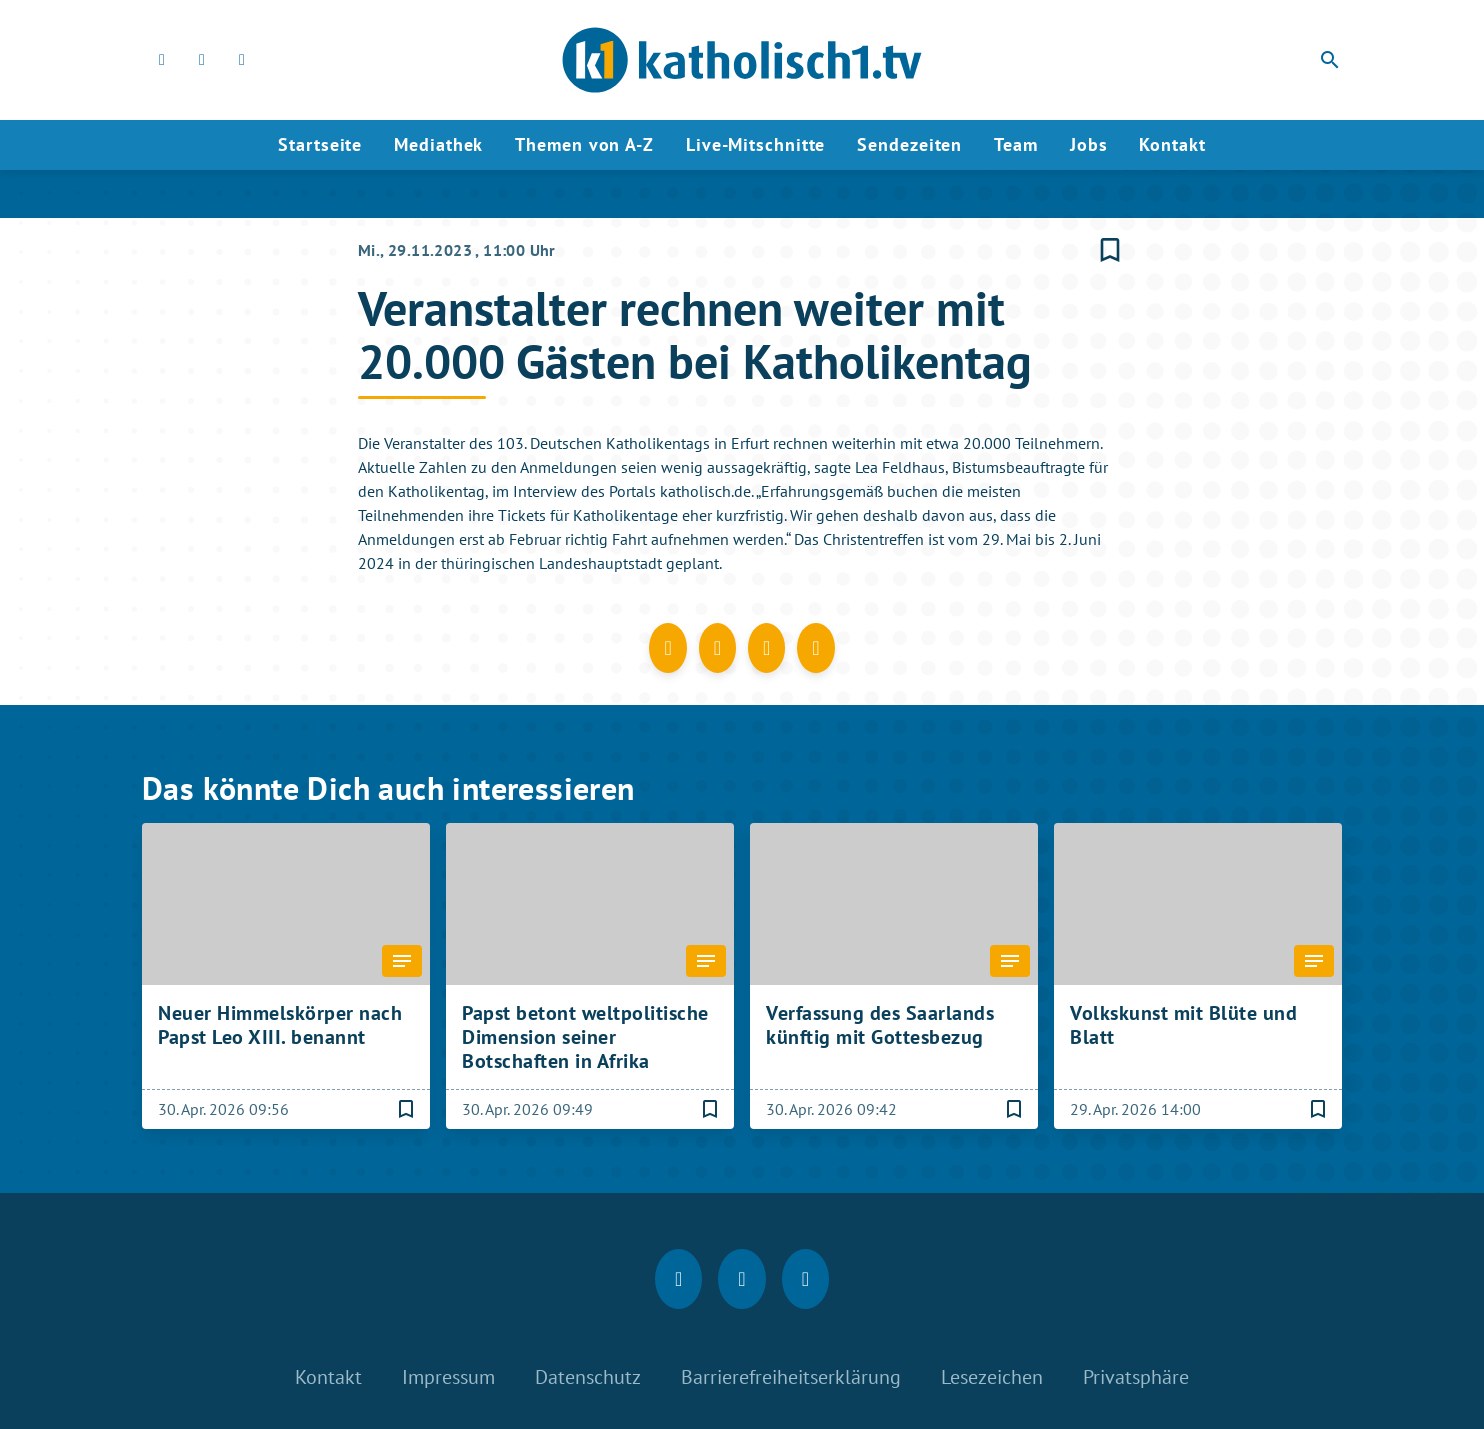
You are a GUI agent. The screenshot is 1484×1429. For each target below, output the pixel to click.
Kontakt (1172, 144)
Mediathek (438, 144)
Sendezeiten (909, 144)
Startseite (320, 144)
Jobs (1089, 144)
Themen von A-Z (584, 144)
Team (1016, 144)
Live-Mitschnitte (755, 144)
